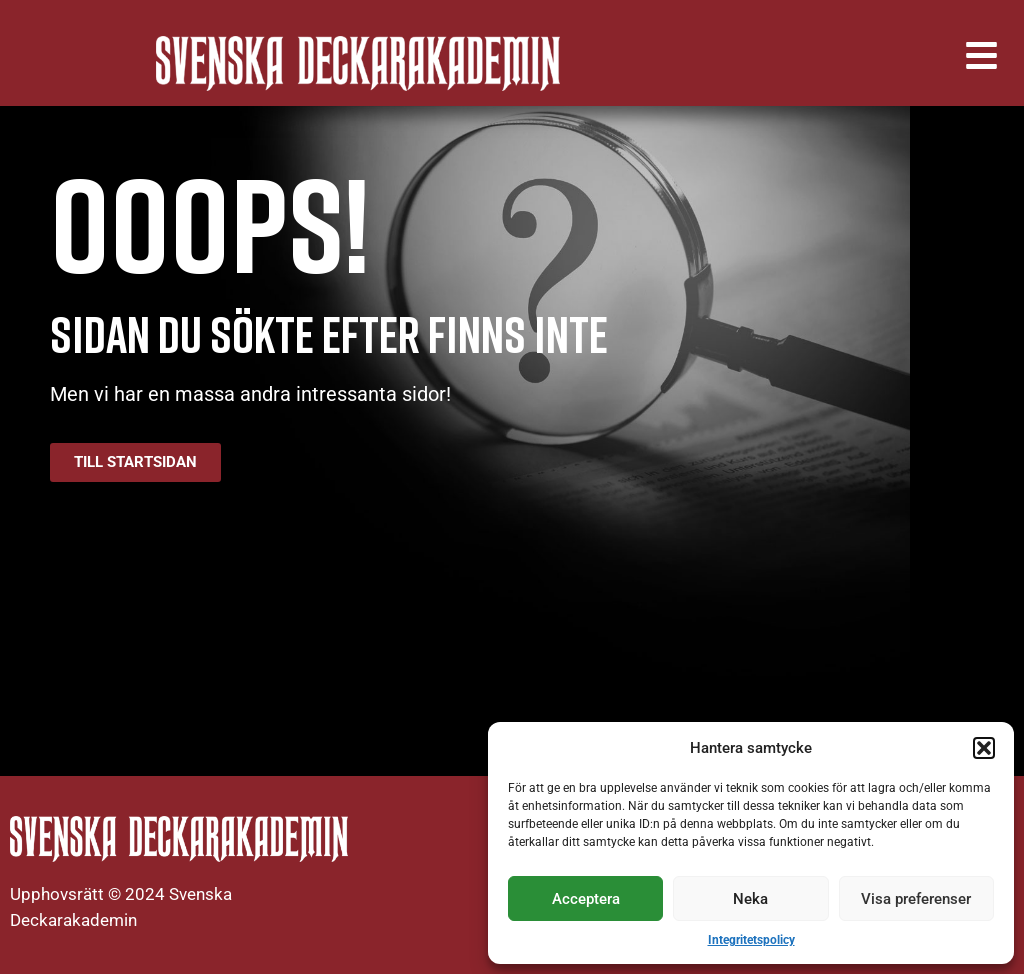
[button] (984, 748)
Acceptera (586, 899)
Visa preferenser (916, 899)
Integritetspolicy (751, 940)
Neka (750, 899)
